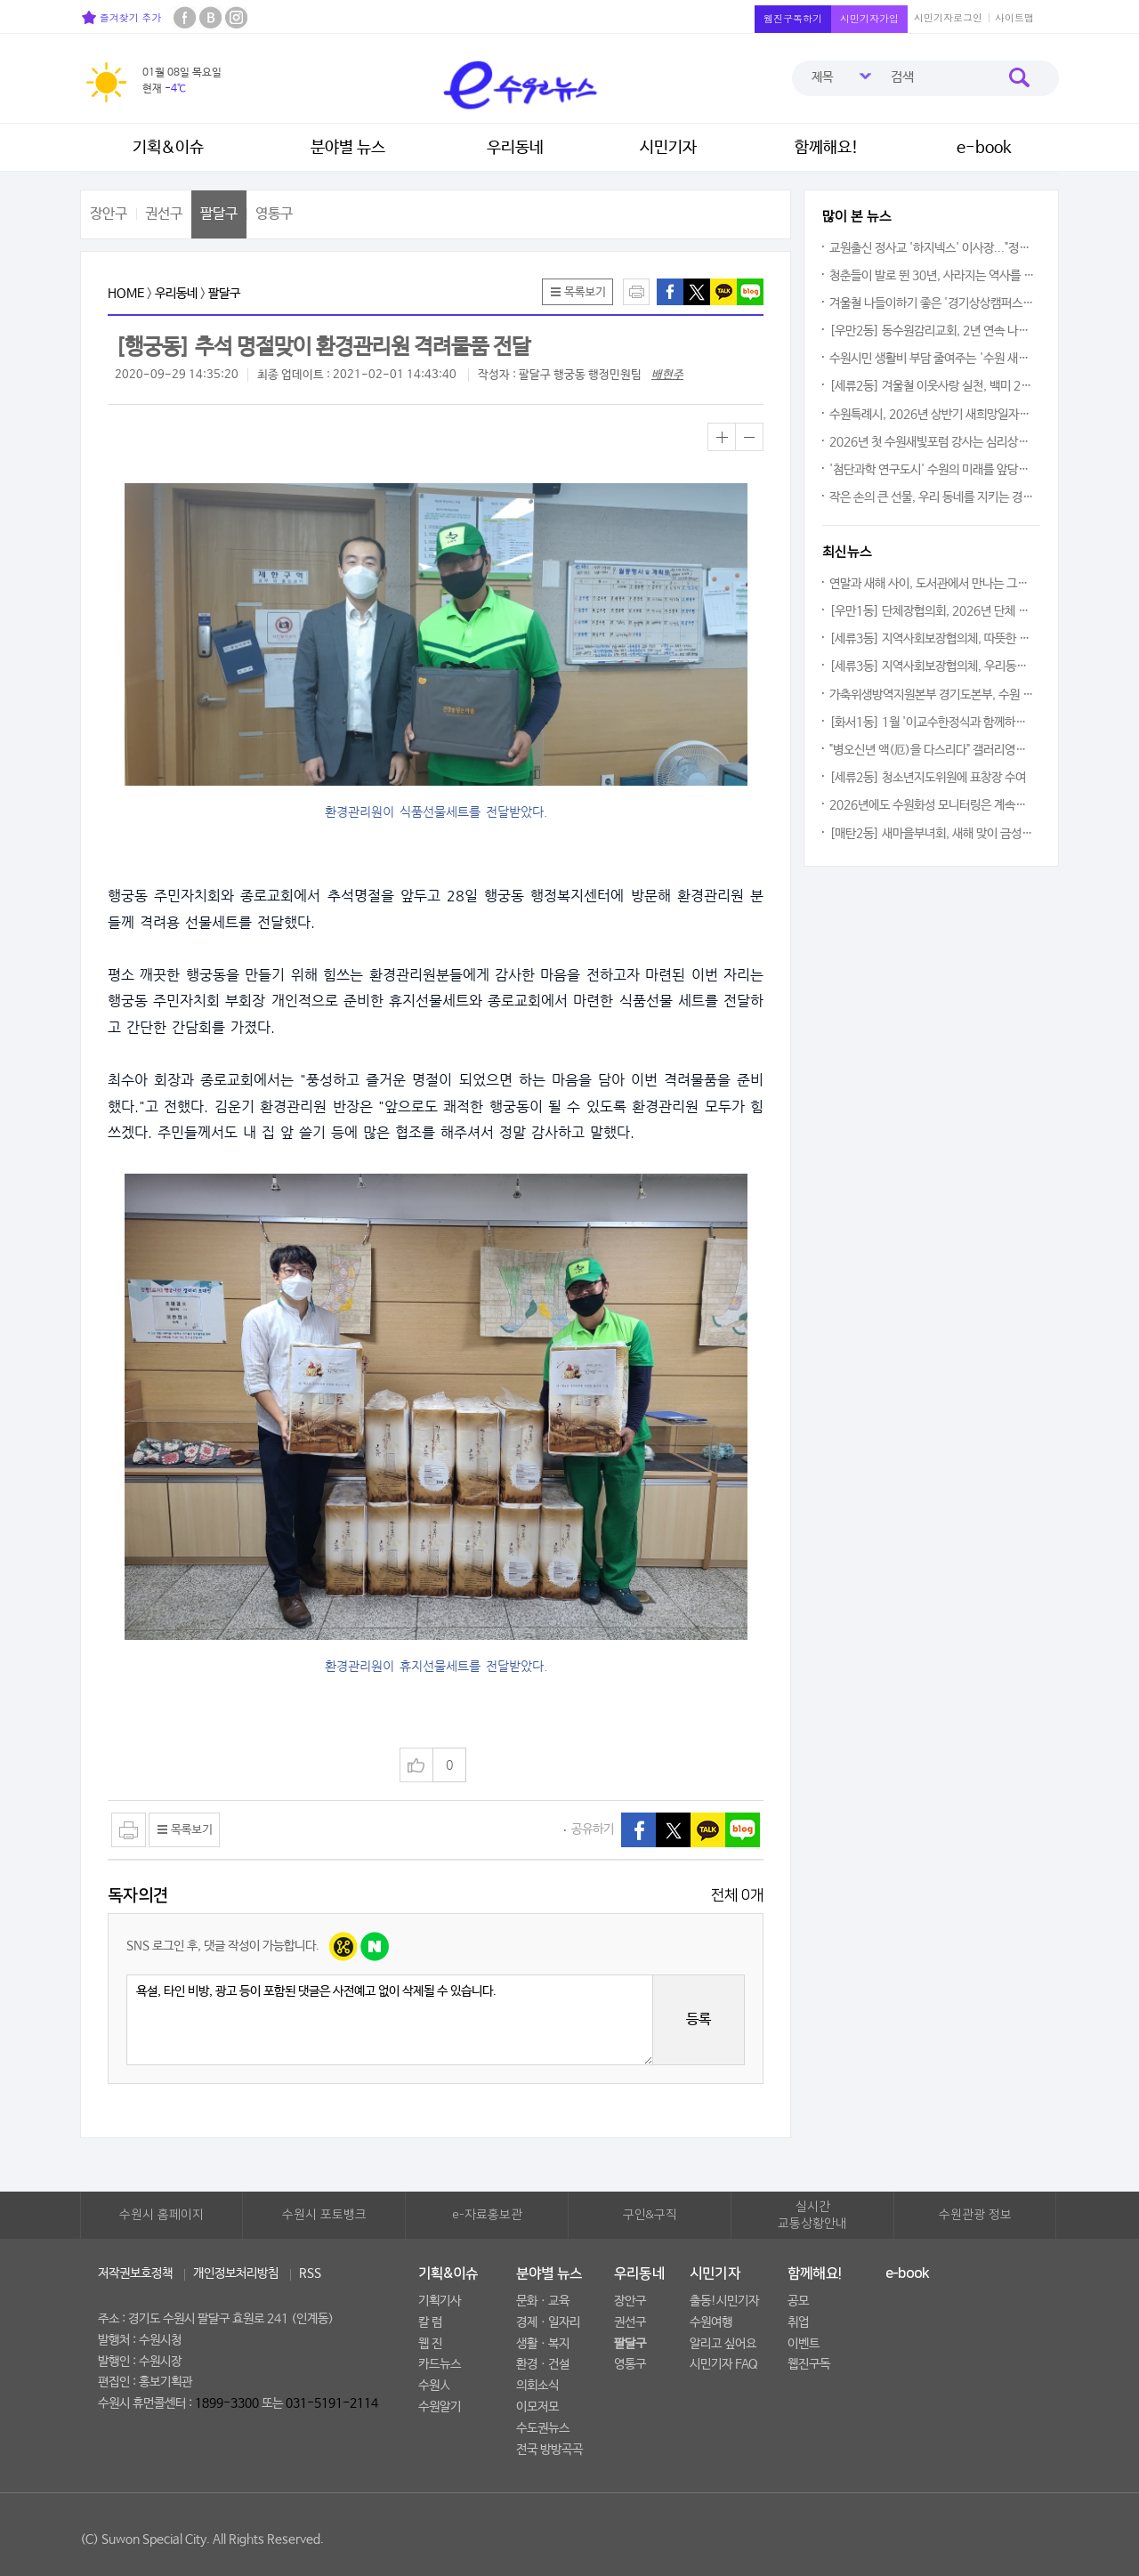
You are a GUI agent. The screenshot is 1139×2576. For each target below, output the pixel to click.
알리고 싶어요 (723, 2344)
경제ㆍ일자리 (548, 2322)
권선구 (163, 214)
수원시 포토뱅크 (324, 2215)
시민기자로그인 (948, 17)
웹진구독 (809, 2364)
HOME (126, 294)
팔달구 (219, 214)
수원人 (434, 2385)
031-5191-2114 (332, 2403)
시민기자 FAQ (724, 2364)
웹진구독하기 (792, 18)
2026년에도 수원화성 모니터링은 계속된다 (933, 805)
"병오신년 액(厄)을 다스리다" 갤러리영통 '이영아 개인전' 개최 (933, 750)
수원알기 (439, 2407)
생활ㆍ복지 (543, 2344)
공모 (798, 2301)
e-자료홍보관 (487, 2215)
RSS (310, 2273)
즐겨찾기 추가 (121, 17)
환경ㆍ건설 (543, 2364)
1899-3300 (227, 2403)
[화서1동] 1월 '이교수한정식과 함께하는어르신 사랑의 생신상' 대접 (933, 722)
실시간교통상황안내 (812, 2216)
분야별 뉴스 (348, 148)
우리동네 (515, 148)
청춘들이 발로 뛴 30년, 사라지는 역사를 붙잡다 (933, 276)
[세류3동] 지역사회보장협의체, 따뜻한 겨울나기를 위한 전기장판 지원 (933, 639)
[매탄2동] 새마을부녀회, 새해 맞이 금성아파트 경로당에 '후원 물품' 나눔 (933, 834)
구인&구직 (650, 2215)
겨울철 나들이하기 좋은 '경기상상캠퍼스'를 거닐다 (933, 303)
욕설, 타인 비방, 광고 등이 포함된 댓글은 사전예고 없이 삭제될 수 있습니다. (389, 2019)
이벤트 (804, 2344)
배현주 (667, 375)
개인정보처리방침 (236, 2273)
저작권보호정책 (135, 2273)
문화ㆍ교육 (543, 2301)
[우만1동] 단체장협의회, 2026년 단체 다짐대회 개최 (933, 611)
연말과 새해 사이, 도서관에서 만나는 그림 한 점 (933, 584)
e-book (984, 148)
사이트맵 (1014, 17)
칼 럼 (430, 2322)
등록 (698, 2019)
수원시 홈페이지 (161, 2215)
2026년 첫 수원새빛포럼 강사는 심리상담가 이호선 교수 (933, 442)
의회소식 (537, 2385)
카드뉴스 (439, 2364)
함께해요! (827, 148)
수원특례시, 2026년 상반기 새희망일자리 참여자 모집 (933, 415)
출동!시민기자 (724, 2301)
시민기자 (668, 148)
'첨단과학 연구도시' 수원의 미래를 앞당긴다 (933, 470)
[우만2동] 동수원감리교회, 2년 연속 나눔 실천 (933, 331)
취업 (798, 2322)
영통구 (274, 214)
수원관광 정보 (975, 2215)
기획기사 (439, 2301)
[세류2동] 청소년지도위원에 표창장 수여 (927, 778)
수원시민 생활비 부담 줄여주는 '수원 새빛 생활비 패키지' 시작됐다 (933, 358)
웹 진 (430, 2344)
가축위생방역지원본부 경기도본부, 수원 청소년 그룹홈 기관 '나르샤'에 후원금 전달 (933, 695)
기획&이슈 (168, 148)
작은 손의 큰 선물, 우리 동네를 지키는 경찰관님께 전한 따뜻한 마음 (933, 497)
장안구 (108, 214)
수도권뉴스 (543, 2428)
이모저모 (537, 2407)
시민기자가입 (869, 18)
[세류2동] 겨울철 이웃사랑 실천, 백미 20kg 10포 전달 (933, 386)
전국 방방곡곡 (549, 2450)
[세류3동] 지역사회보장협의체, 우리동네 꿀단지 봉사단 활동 (933, 666)
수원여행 (711, 2322)
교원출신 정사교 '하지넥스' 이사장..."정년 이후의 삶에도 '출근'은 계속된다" (933, 248)
